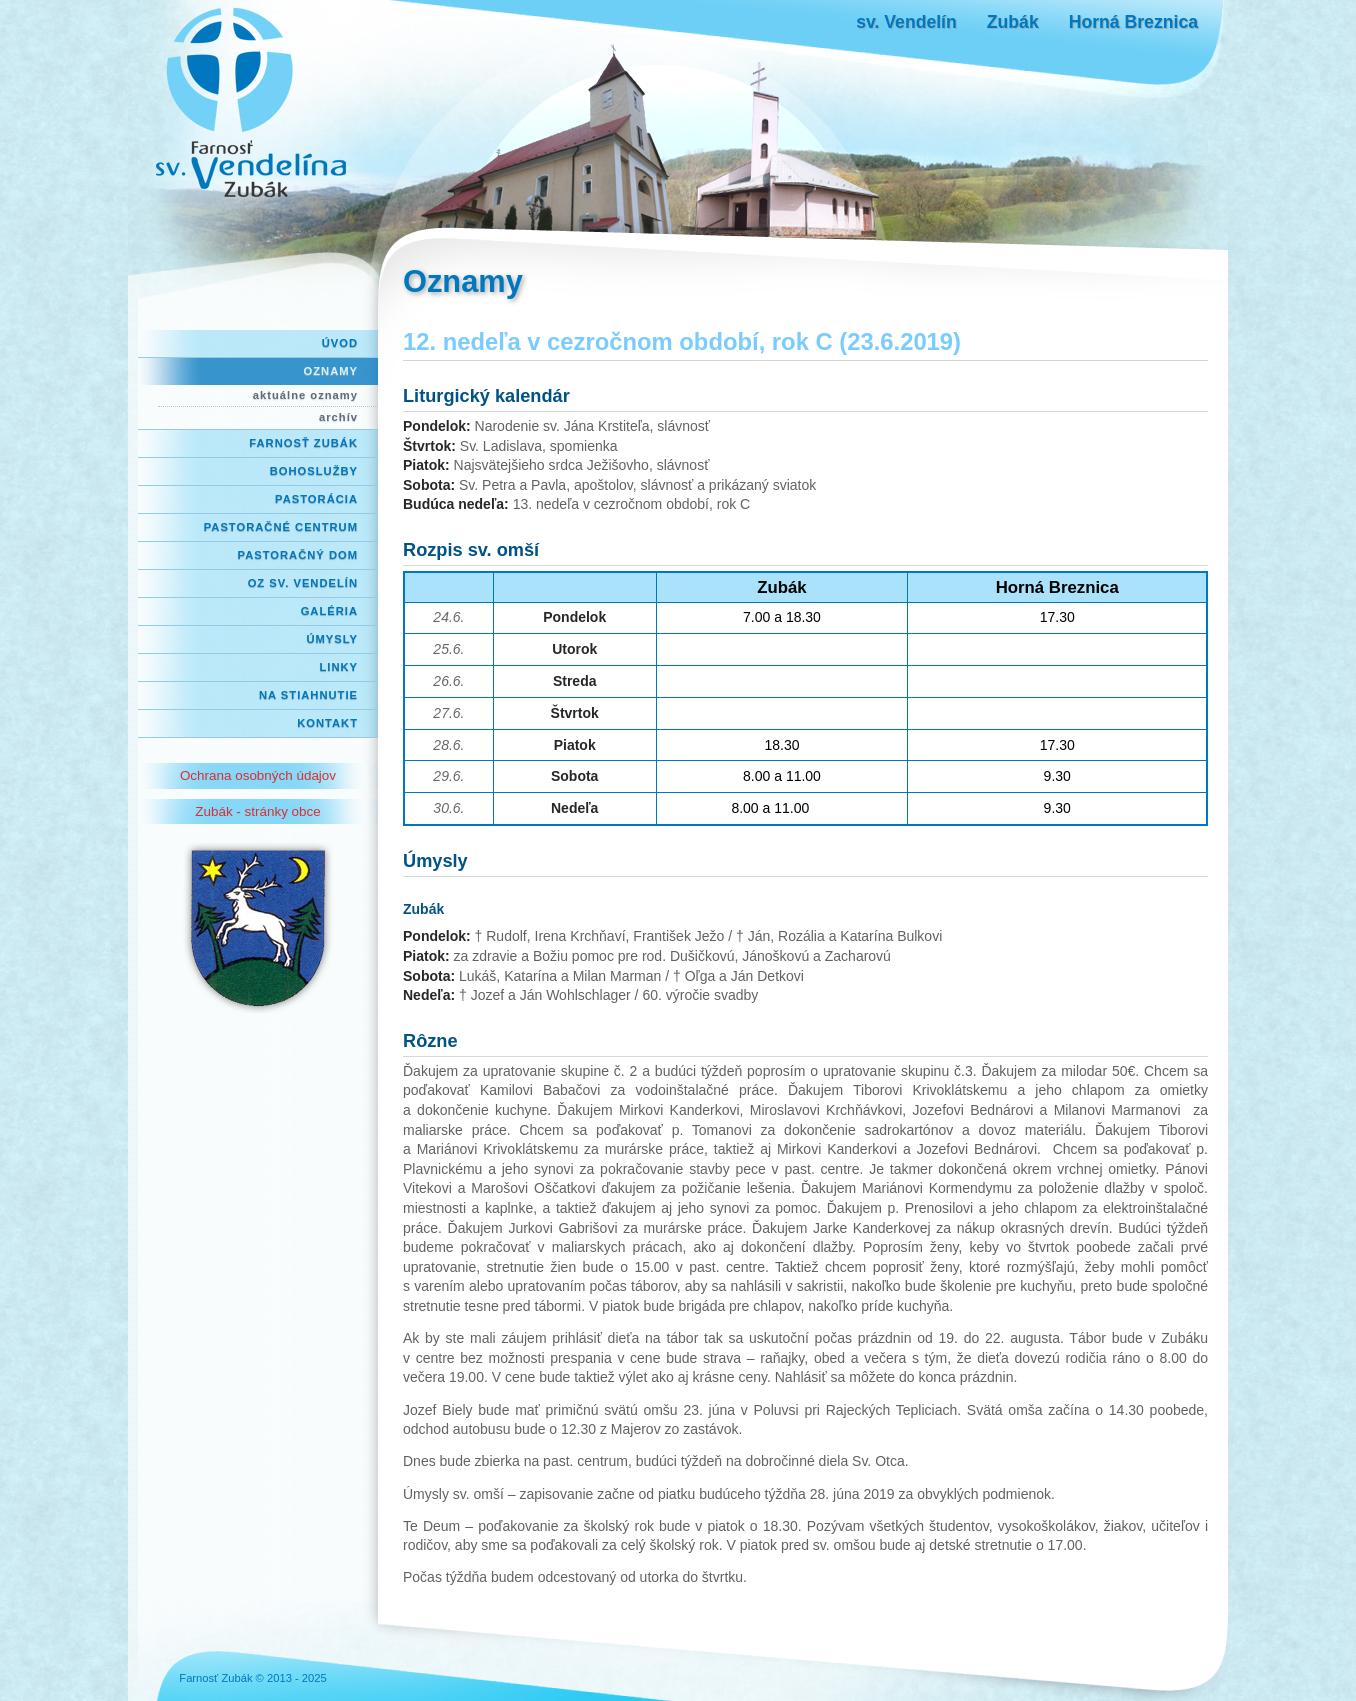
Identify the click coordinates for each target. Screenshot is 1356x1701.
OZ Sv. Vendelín (303, 583)
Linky (338, 667)
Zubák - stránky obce (257, 811)
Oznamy (331, 371)
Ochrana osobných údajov (258, 775)
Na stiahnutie (308, 695)
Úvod (340, 343)
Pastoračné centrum (281, 527)
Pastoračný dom (298, 555)
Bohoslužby (314, 471)
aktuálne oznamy (305, 395)
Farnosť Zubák (303, 443)
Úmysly (332, 639)
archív (338, 417)
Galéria (329, 611)
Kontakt (327, 723)
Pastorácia (316, 499)
